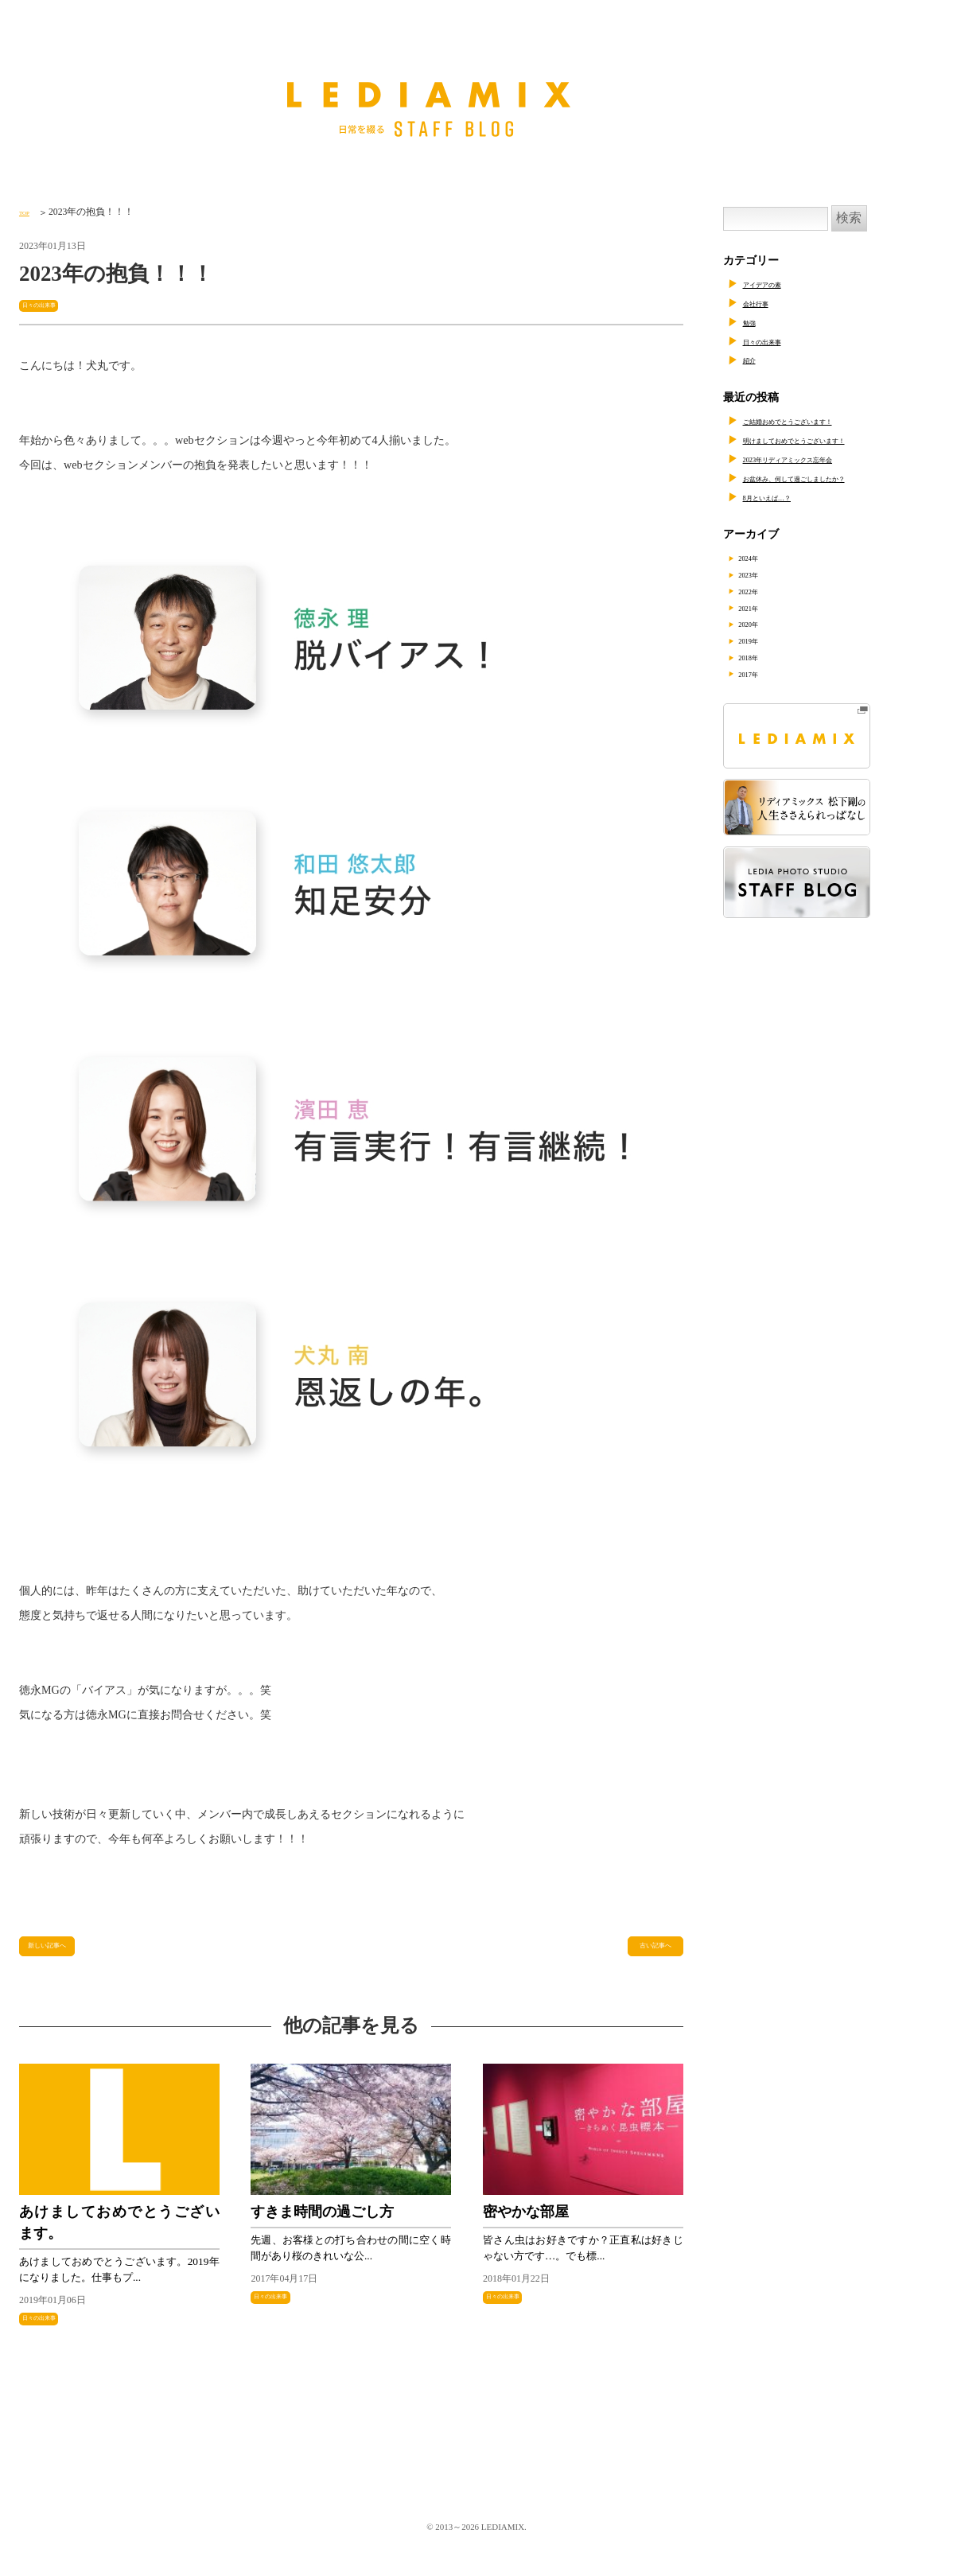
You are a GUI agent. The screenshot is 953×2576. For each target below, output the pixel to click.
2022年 (763, 591)
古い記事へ (647, 1953)
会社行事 (765, 303)
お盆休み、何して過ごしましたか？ (832, 478)
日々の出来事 (52, 303)
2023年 (763, 574)
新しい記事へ (61, 1953)
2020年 (763, 624)
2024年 (763, 557)
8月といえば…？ (785, 497)
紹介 (754, 359)
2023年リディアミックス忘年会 (821, 459)
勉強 (754, 322)
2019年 (763, 641)
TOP (28, 212)
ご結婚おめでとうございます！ (821, 420)
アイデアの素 (776, 284)
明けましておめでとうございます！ (832, 440)
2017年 (763, 674)
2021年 (763, 607)
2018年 (763, 657)
